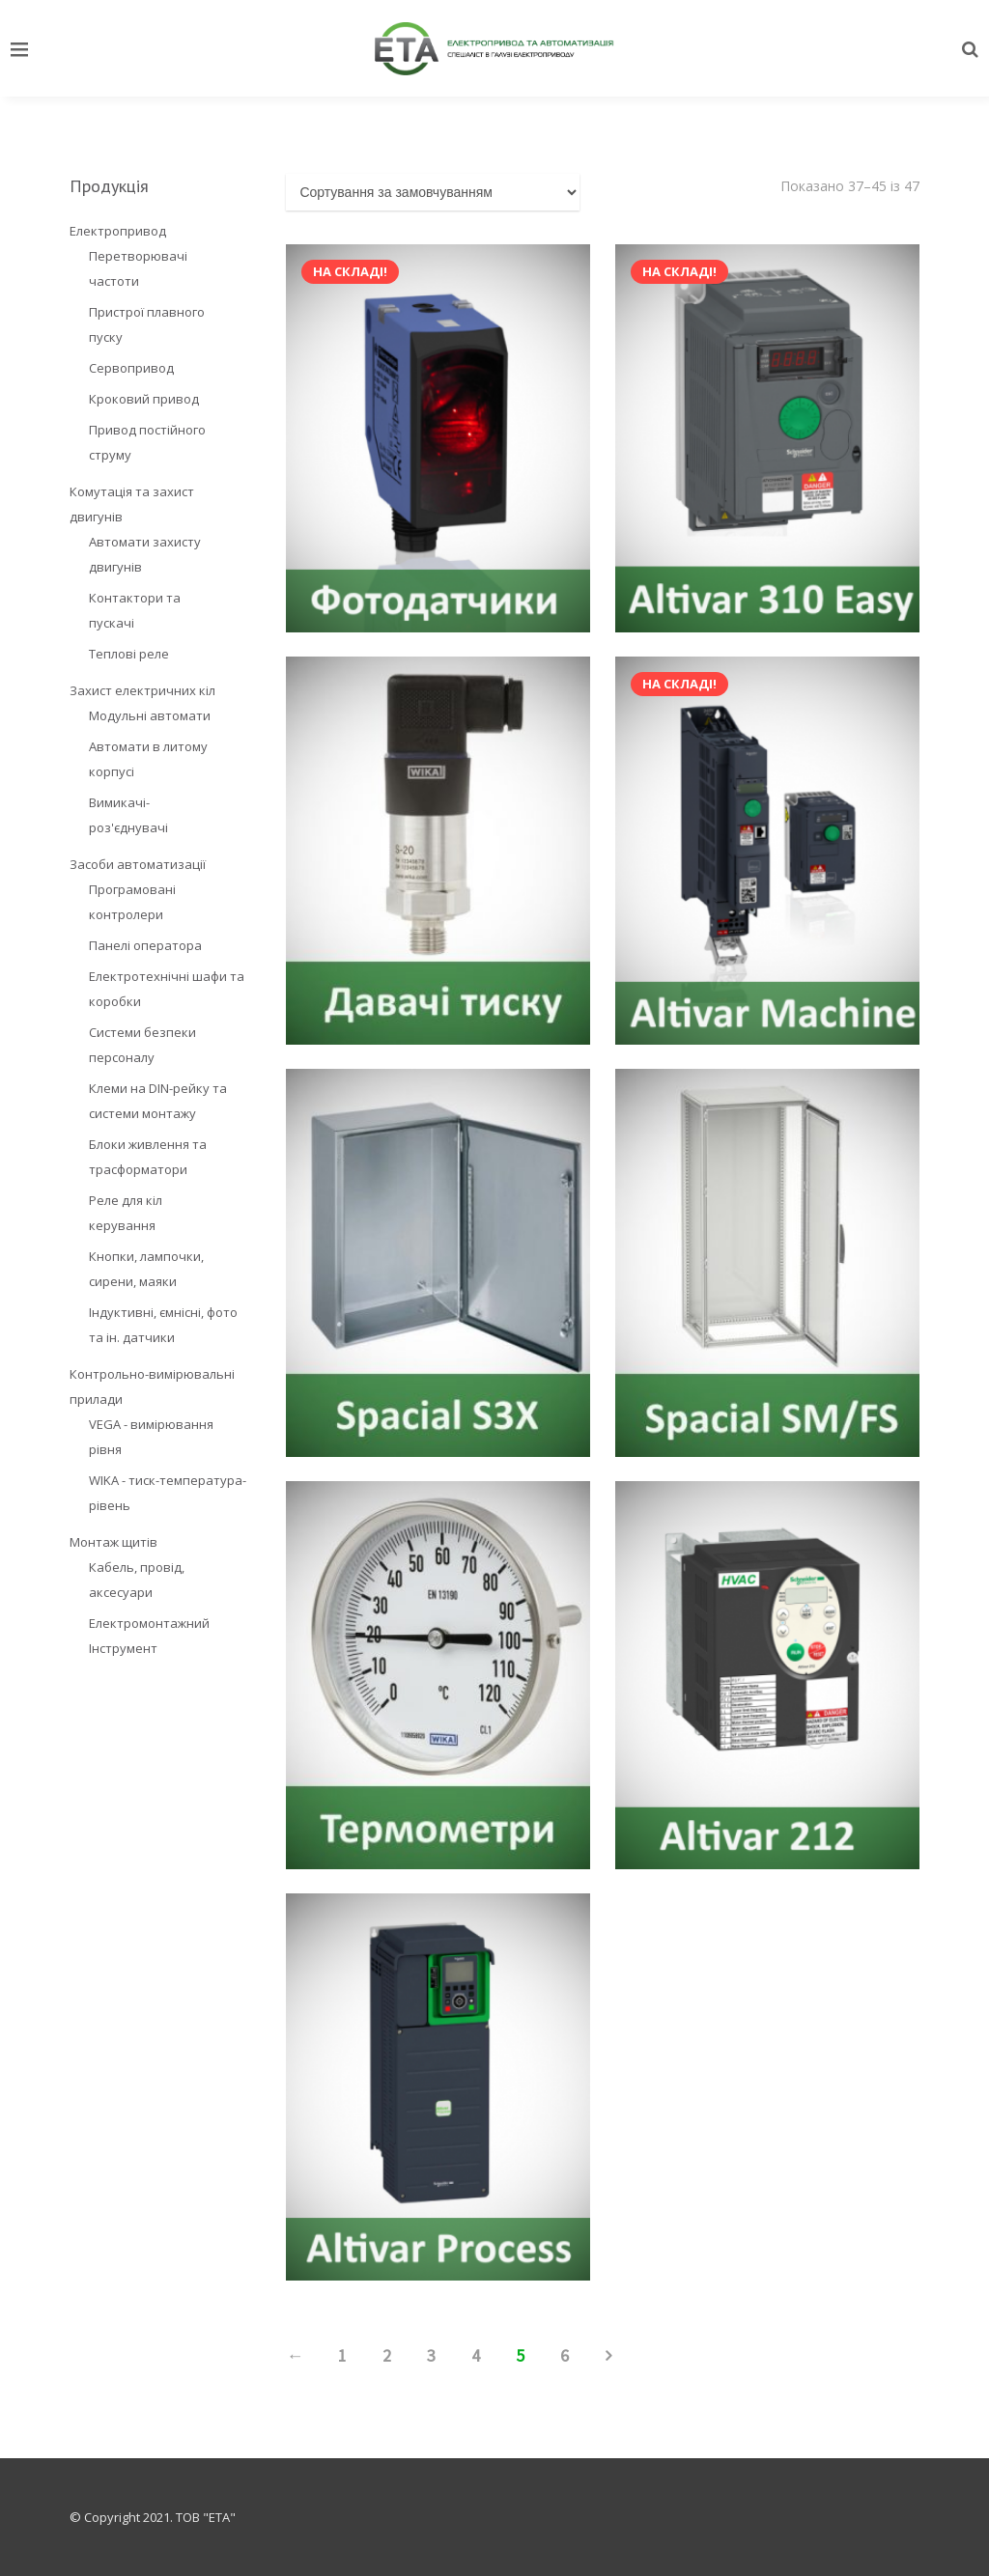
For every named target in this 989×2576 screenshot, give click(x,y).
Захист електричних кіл (142, 690)
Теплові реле (129, 653)
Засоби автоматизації (138, 864)
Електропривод (118, 230)
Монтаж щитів (113, 1542)
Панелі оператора (145, 945)
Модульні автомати (150, 715)
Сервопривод (131, 368)
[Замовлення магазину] (432, 192)
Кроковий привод (144, 398)
